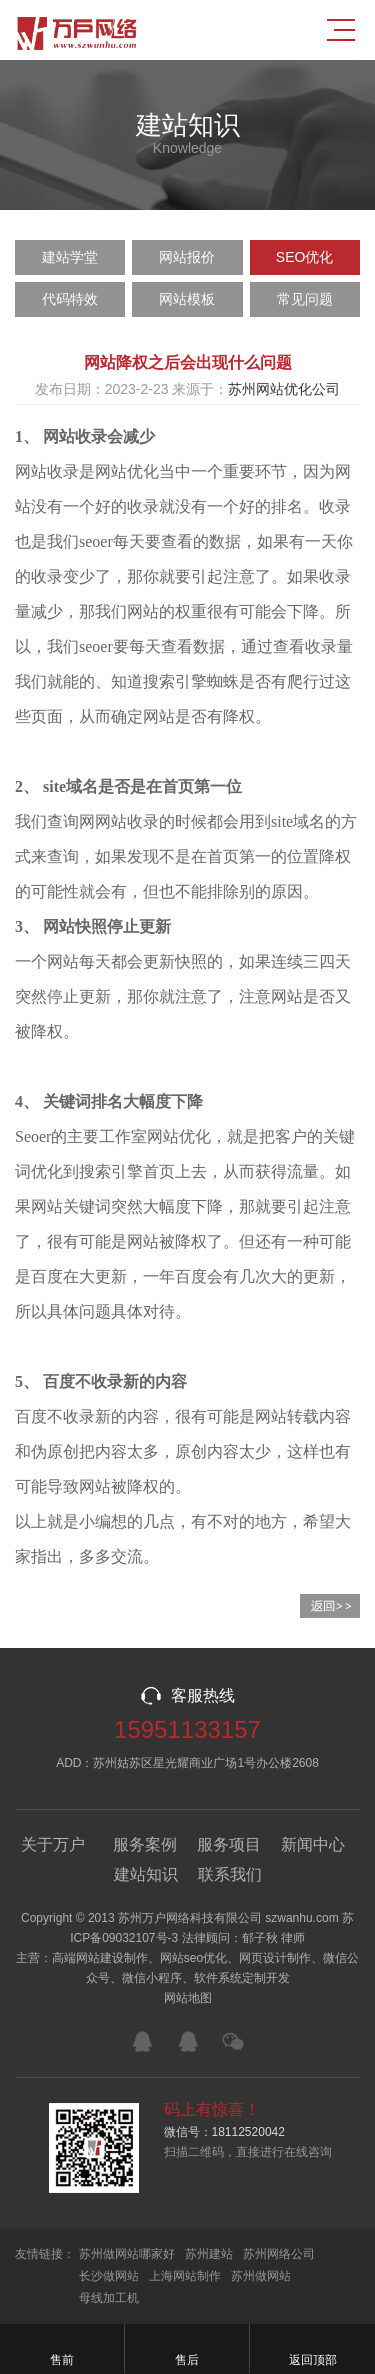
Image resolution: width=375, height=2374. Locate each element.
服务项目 (229, 1844)
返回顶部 (312, 2349)
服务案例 (145, 1844)
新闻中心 (313, 1844)
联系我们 (230, 1874)
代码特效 (70, 299)
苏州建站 (209, 2254)
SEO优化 (305, 257)
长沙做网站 (109, 2276)
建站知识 (146, 1874)
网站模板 (187, 299)
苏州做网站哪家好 (127, 2254)
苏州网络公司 (279, 2254)
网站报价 (187, 257)
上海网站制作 (185, 2276)
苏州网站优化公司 (284, 389)
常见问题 (305, 299)
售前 (62, 2349)
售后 (187, 2349)
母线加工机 (109, 2298)
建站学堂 (70, 257)
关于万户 (53, 1844)
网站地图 (188, 1998)
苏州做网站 (261, 2276)
